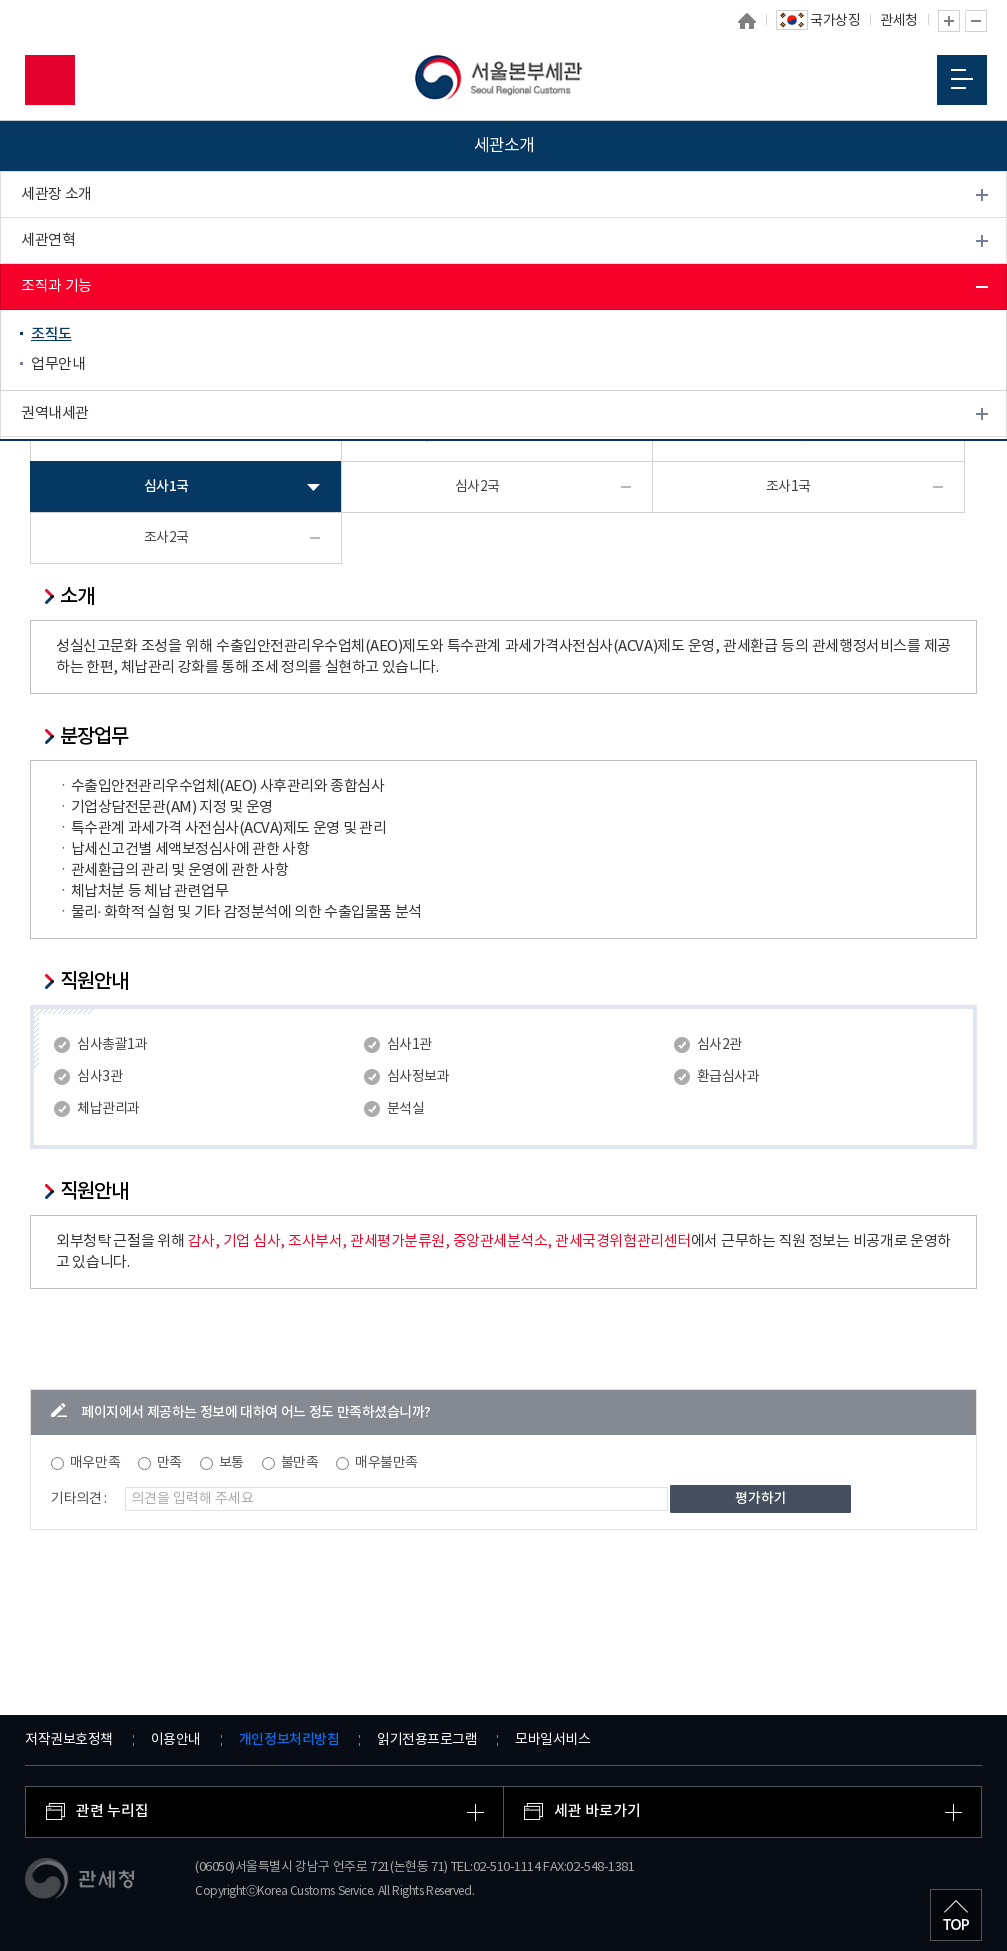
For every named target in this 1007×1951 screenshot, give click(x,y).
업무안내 (58, 364)
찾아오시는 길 (63, 551)
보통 (231, 1463)
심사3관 (99, 1077)
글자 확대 (949, 21)
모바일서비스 (552, 1740)
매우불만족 (386, 1463)
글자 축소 (976, 21)
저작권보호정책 (69, 1740)
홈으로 (748, 21)
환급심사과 (728, 1077)
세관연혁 (48, 240)
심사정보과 (418, 1077)
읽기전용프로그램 (427, 1740)
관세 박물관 (56, 459)
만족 (169, 1463)
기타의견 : (79, 1499)
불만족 (300, 1463)
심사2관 (719, 1045)
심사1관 (409, 1045)
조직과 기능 (56, 286)
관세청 (899, 21)
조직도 (51, 334)
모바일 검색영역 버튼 (50, 80)
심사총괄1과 (112, 1045)
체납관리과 (108, 1109)
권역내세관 (55, 413)
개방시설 (48, 505)
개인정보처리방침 (289, 1739)
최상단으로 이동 (956, 1915)
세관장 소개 (56, 194)
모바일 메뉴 (962, 79)
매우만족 (95, 1463)
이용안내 (176, 1740)
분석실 (406, 1109)
